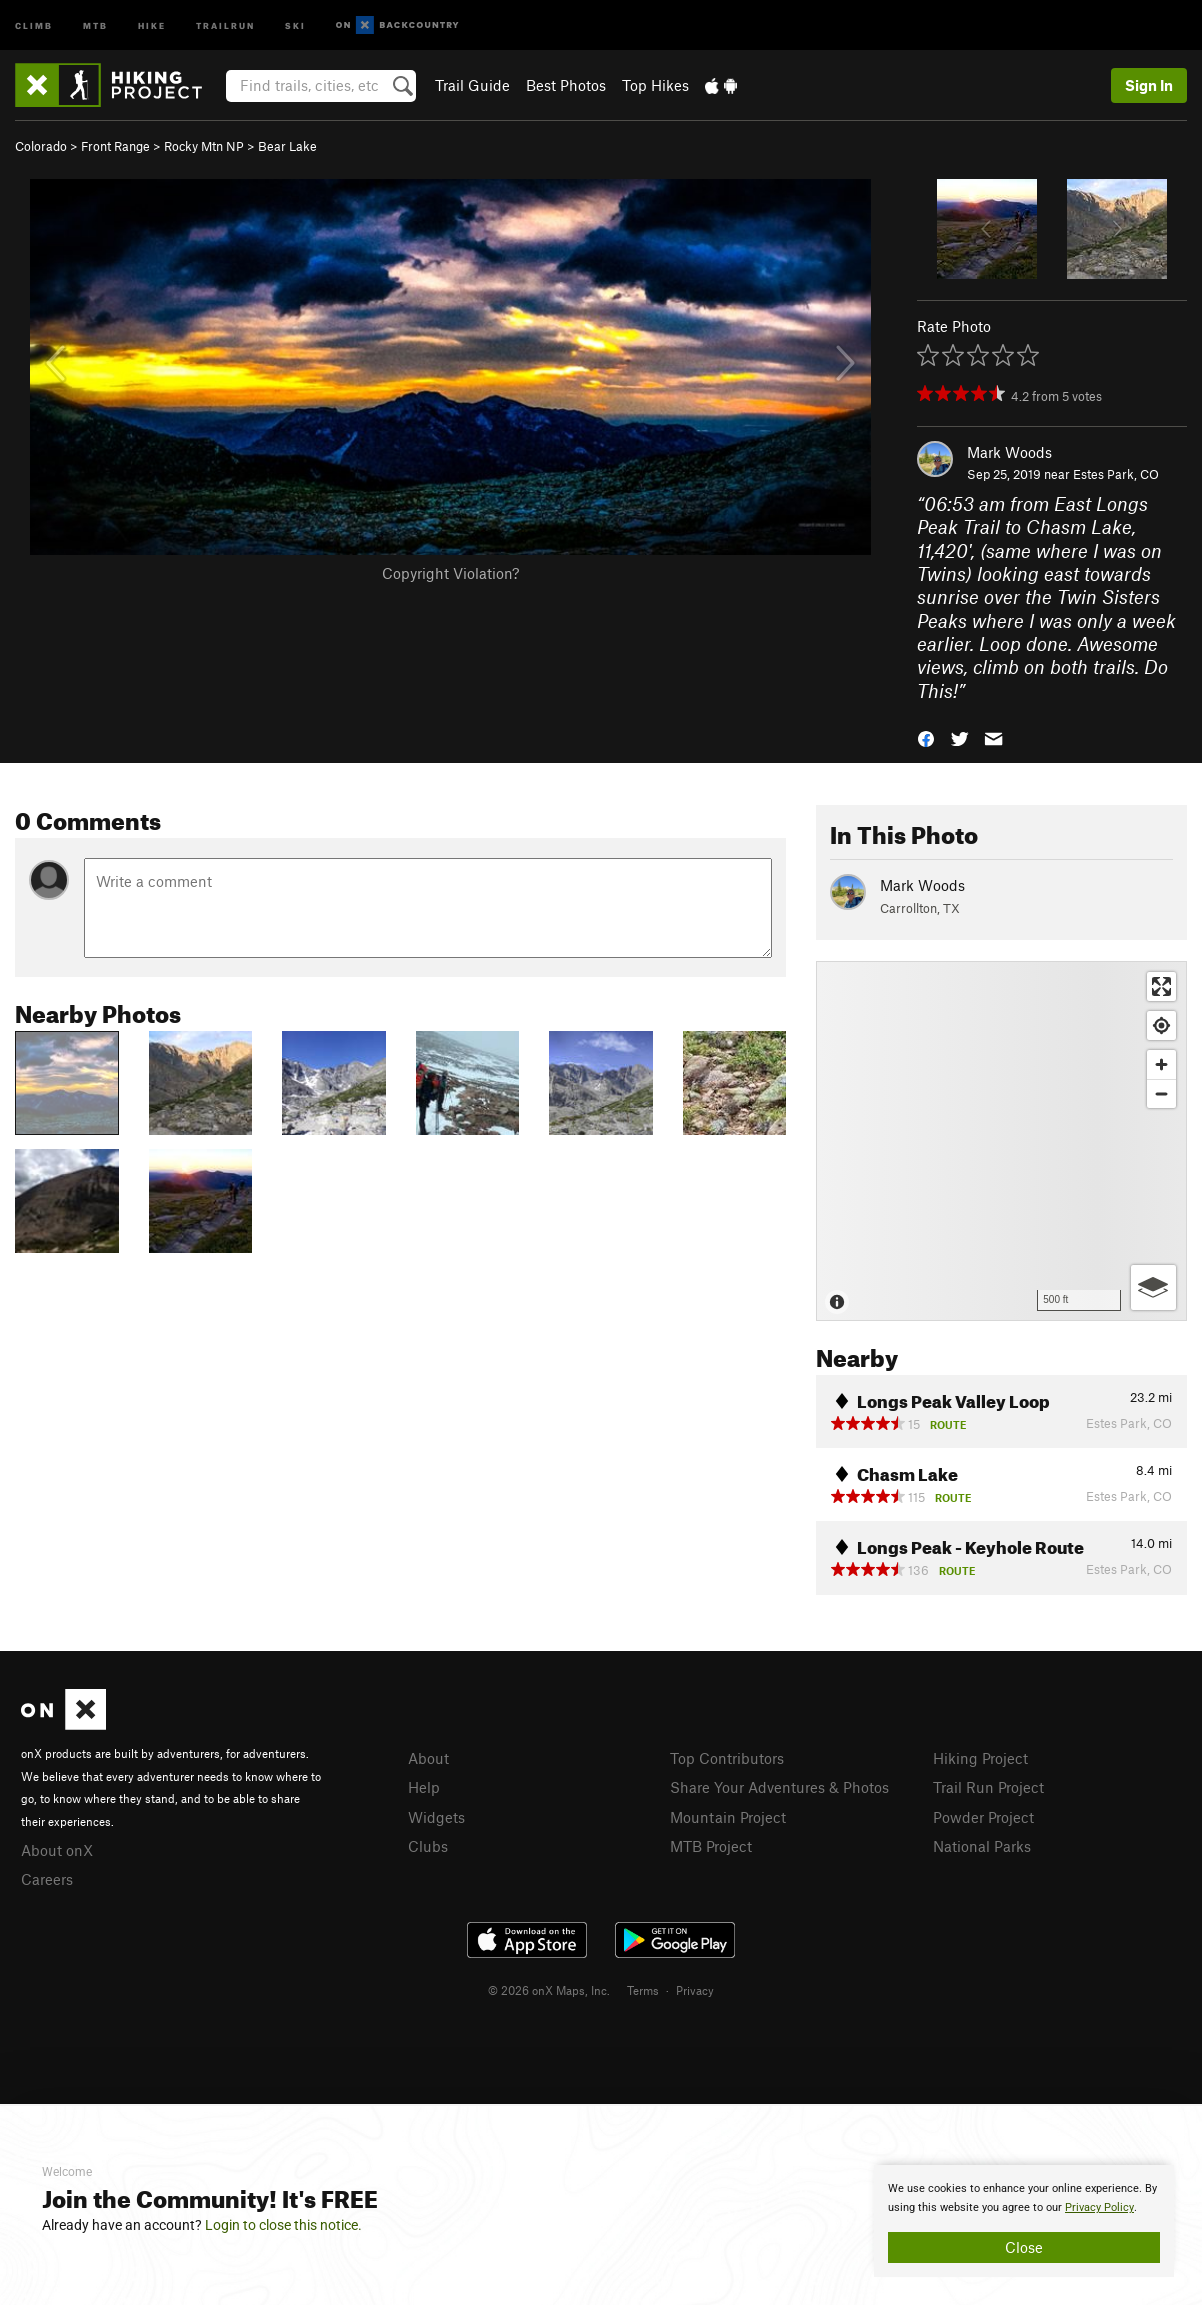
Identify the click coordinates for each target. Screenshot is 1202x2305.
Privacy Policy (1099, 2207)
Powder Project (983, 1817)
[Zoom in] (1161, 1064)
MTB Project (711, 1846)
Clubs (428, 1846)
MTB (95, 24)
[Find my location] (1161, 1025)
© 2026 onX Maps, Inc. (549, 1990)
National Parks (982, 1846)
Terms (643, 1990)
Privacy (695, 1990)
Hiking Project (980, 1758)
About (428, 1758)
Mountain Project (728, 1817)
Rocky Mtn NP (204, 146)
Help (424, 1787)
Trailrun (225, 24)
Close (1024, 2247)
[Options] (1153, 1287)
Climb (34, 24)
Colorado (41, 146)
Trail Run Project (988, 1787)
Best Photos (566, 85)
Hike (152, 24)
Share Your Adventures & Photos (779, 1787)
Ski (295, 24)
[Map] (1001, 1141)
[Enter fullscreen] (1161, 986)
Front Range (115, 146)
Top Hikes (655, 85)
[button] (926, 737)
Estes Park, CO (1116, 474)
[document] (1024, 2221)
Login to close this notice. (283, 2225)
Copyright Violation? (450, 573)
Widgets (436, 1817)
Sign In (1149, 85)
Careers (47, 1879)
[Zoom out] (1161, 1093)
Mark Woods (1009, 452)
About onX (57, 1850)
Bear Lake (287, 146)
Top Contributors (727, 1758)
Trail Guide (472, 85)
